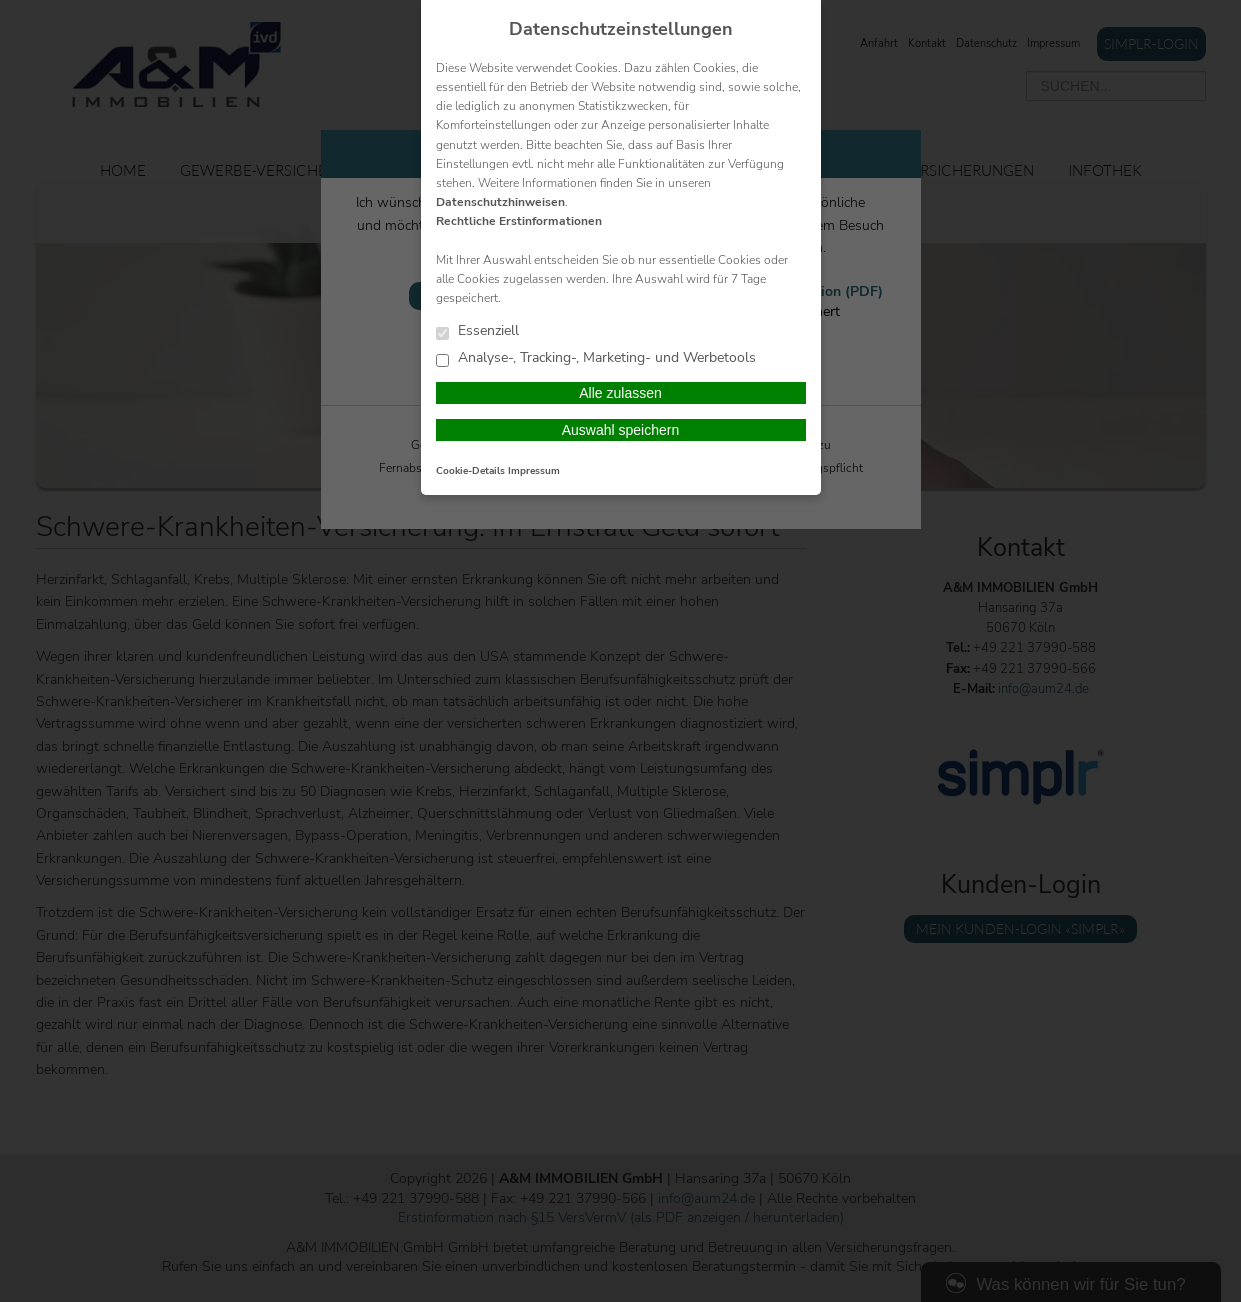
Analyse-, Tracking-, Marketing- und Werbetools (596, 358)
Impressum (534, 471)
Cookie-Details (470, 471)
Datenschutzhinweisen (500, 202)
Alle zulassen (620, 393)
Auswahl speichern (621, 430)
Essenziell (477, 331)
